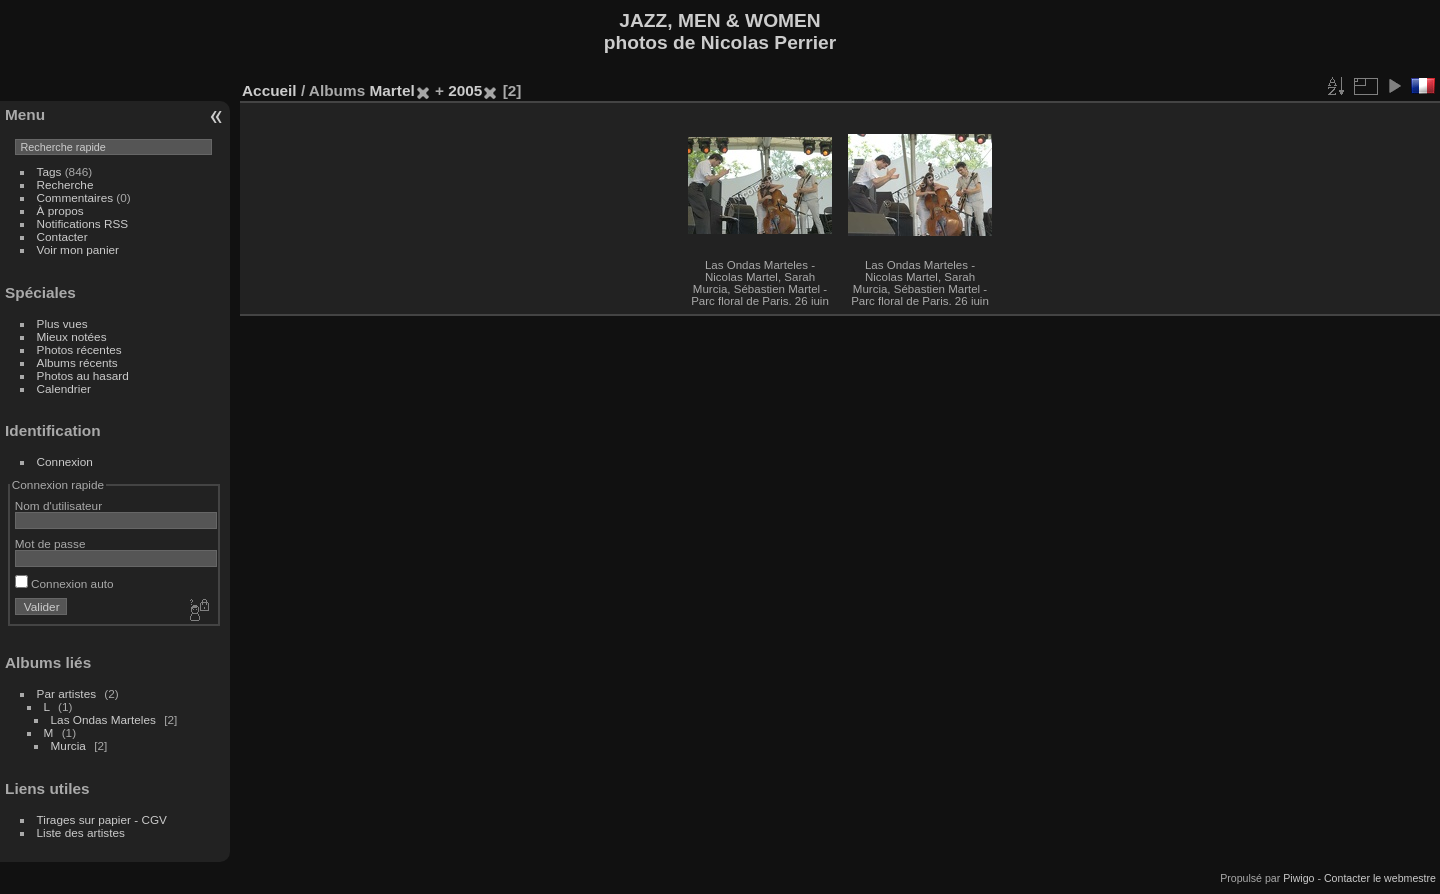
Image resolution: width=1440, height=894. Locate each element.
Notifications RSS (83, 223)
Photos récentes (79, 349)
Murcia (68, 745)
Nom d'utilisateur (58, 505)
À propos (60, 210)
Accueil (269, 90)
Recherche (65, 184)
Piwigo (1298, 878)
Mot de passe (50, 543)
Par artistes (67, 693)
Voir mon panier (78, 249)
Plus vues (62, 323)
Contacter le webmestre (1380, 878)
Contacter (62, 236)
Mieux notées (72, 336)
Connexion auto (64, 583)
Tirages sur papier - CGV (102, 819)
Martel (391, 90)
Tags (49, 171)
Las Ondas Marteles (103, 719)
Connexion (65, 461)
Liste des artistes (81, 832)
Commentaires (75, 197)
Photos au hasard (83, 375)
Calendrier (64, 388)
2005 (465, 90)
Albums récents (77, 362)
